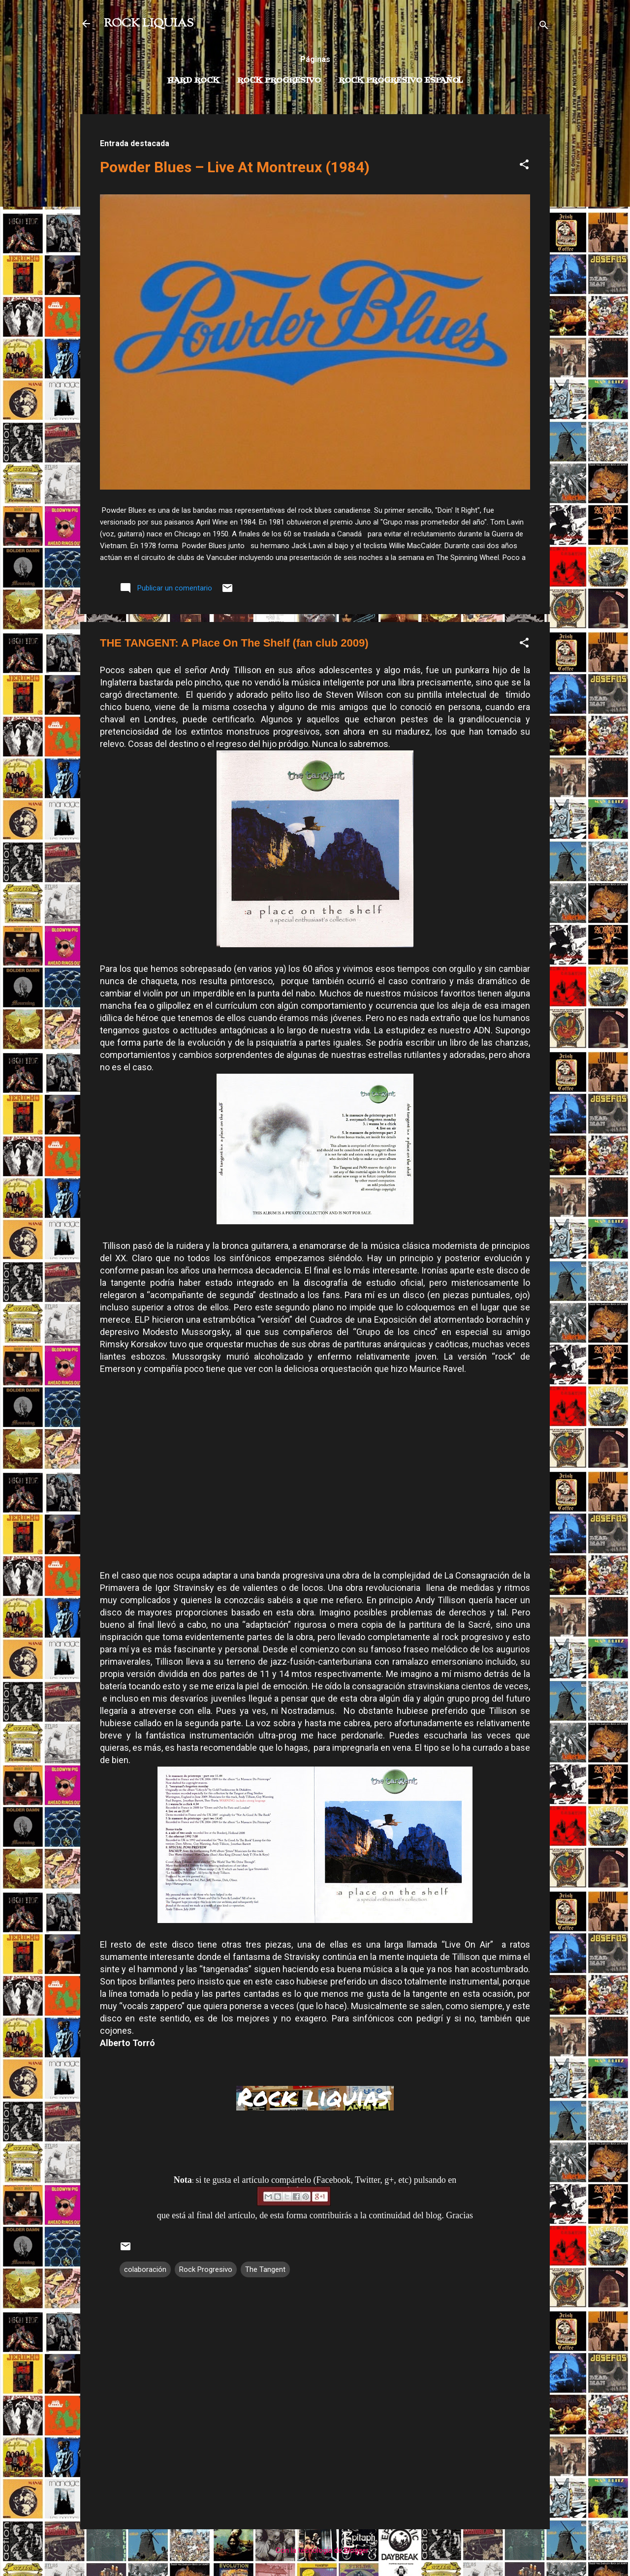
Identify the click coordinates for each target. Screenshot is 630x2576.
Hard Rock (193, 80)
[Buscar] (544, 27)
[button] (524, 166)
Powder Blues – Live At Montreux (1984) (235, 167)
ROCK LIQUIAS (148, 23)
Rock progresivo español (401, 80)
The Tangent (265, 2269)
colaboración (145, 2269)
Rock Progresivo (279, 80)
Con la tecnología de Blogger (315, 2550)
